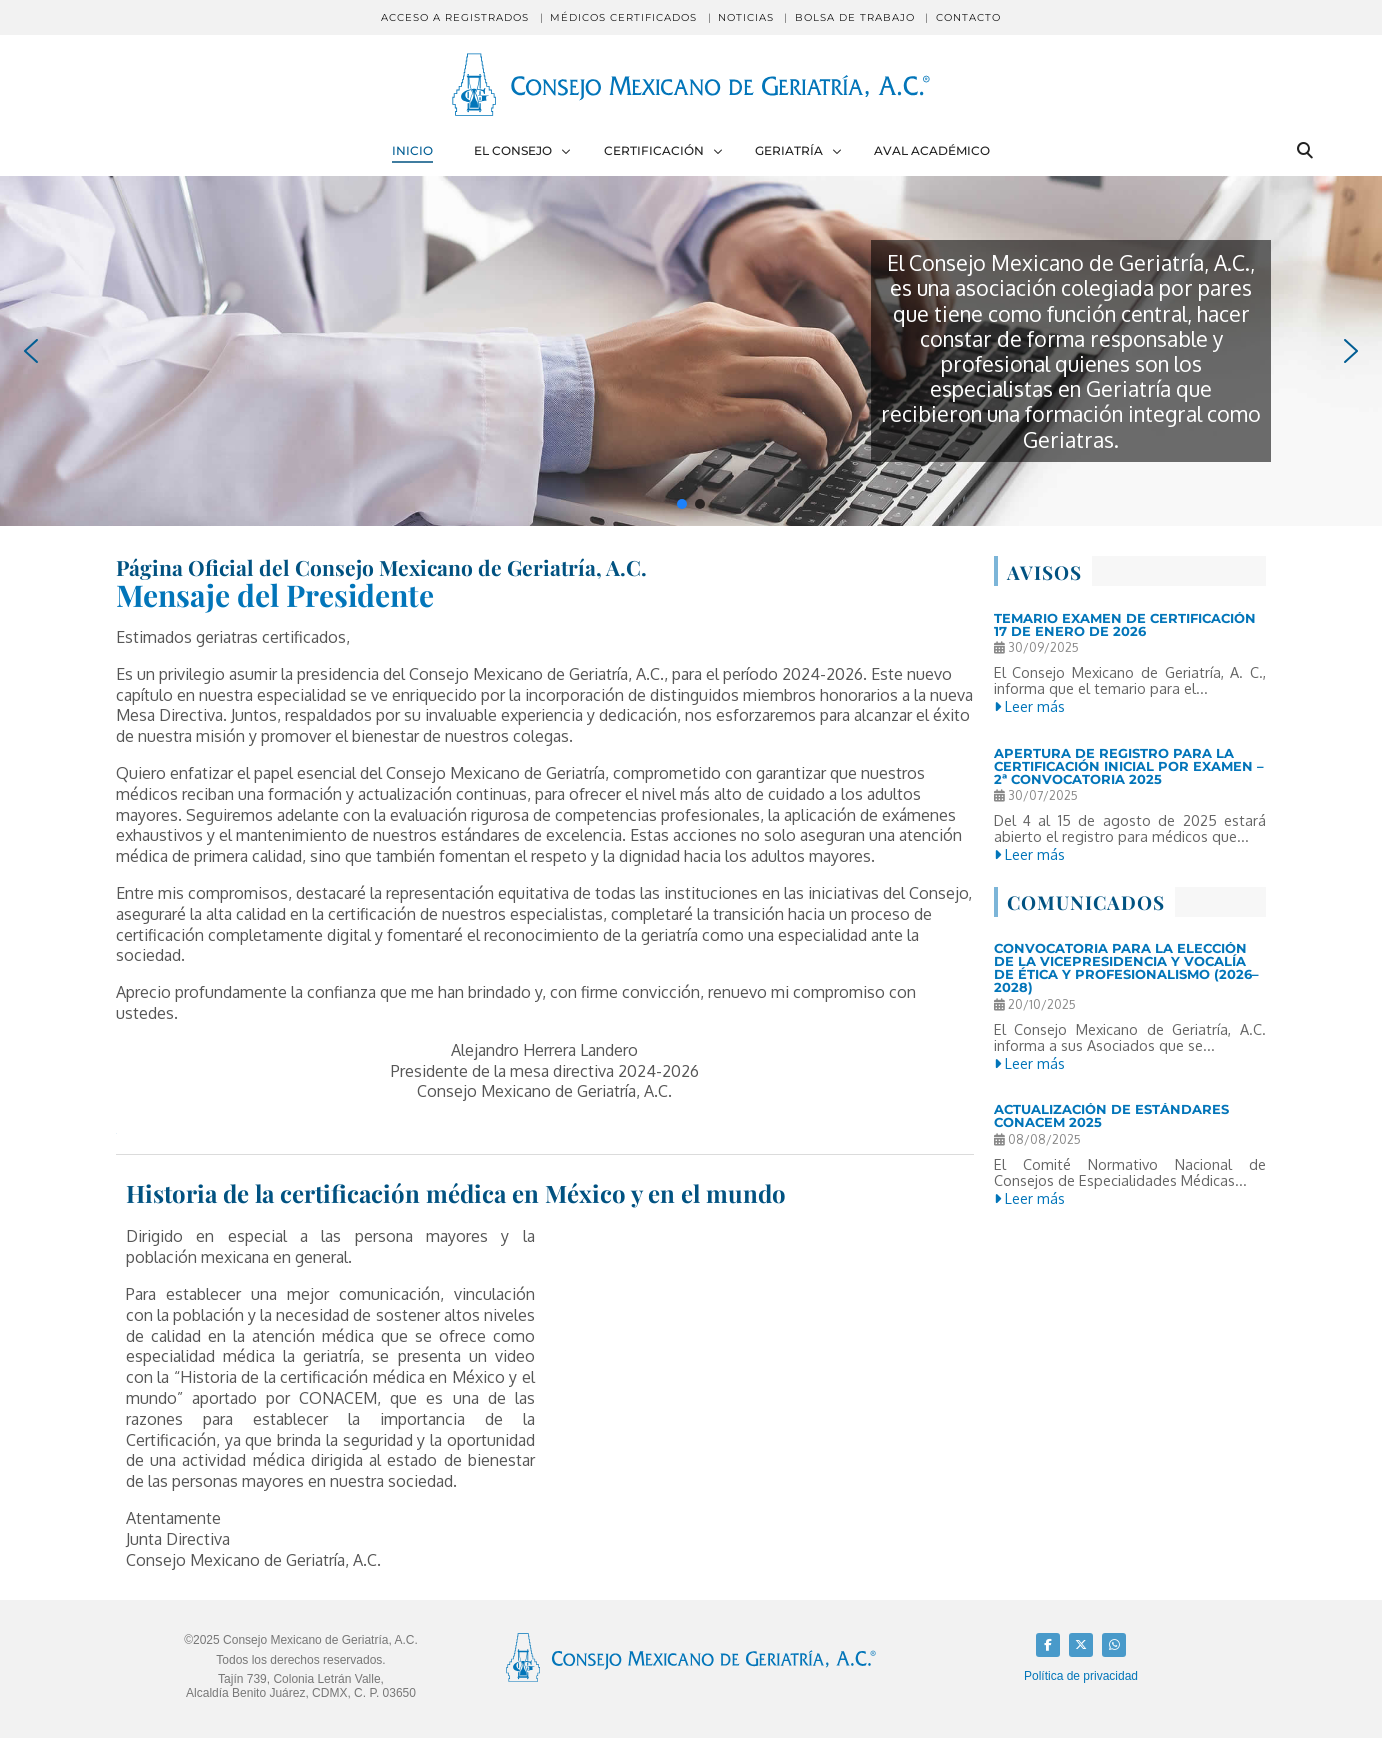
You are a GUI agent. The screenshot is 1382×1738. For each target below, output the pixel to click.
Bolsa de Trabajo (855, 17)
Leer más (1029, 706)
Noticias (746, 17)
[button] (31, 351)
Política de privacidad (1081, 1676)
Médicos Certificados (623, 17)
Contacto (968, 17)
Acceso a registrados (455, 17)
